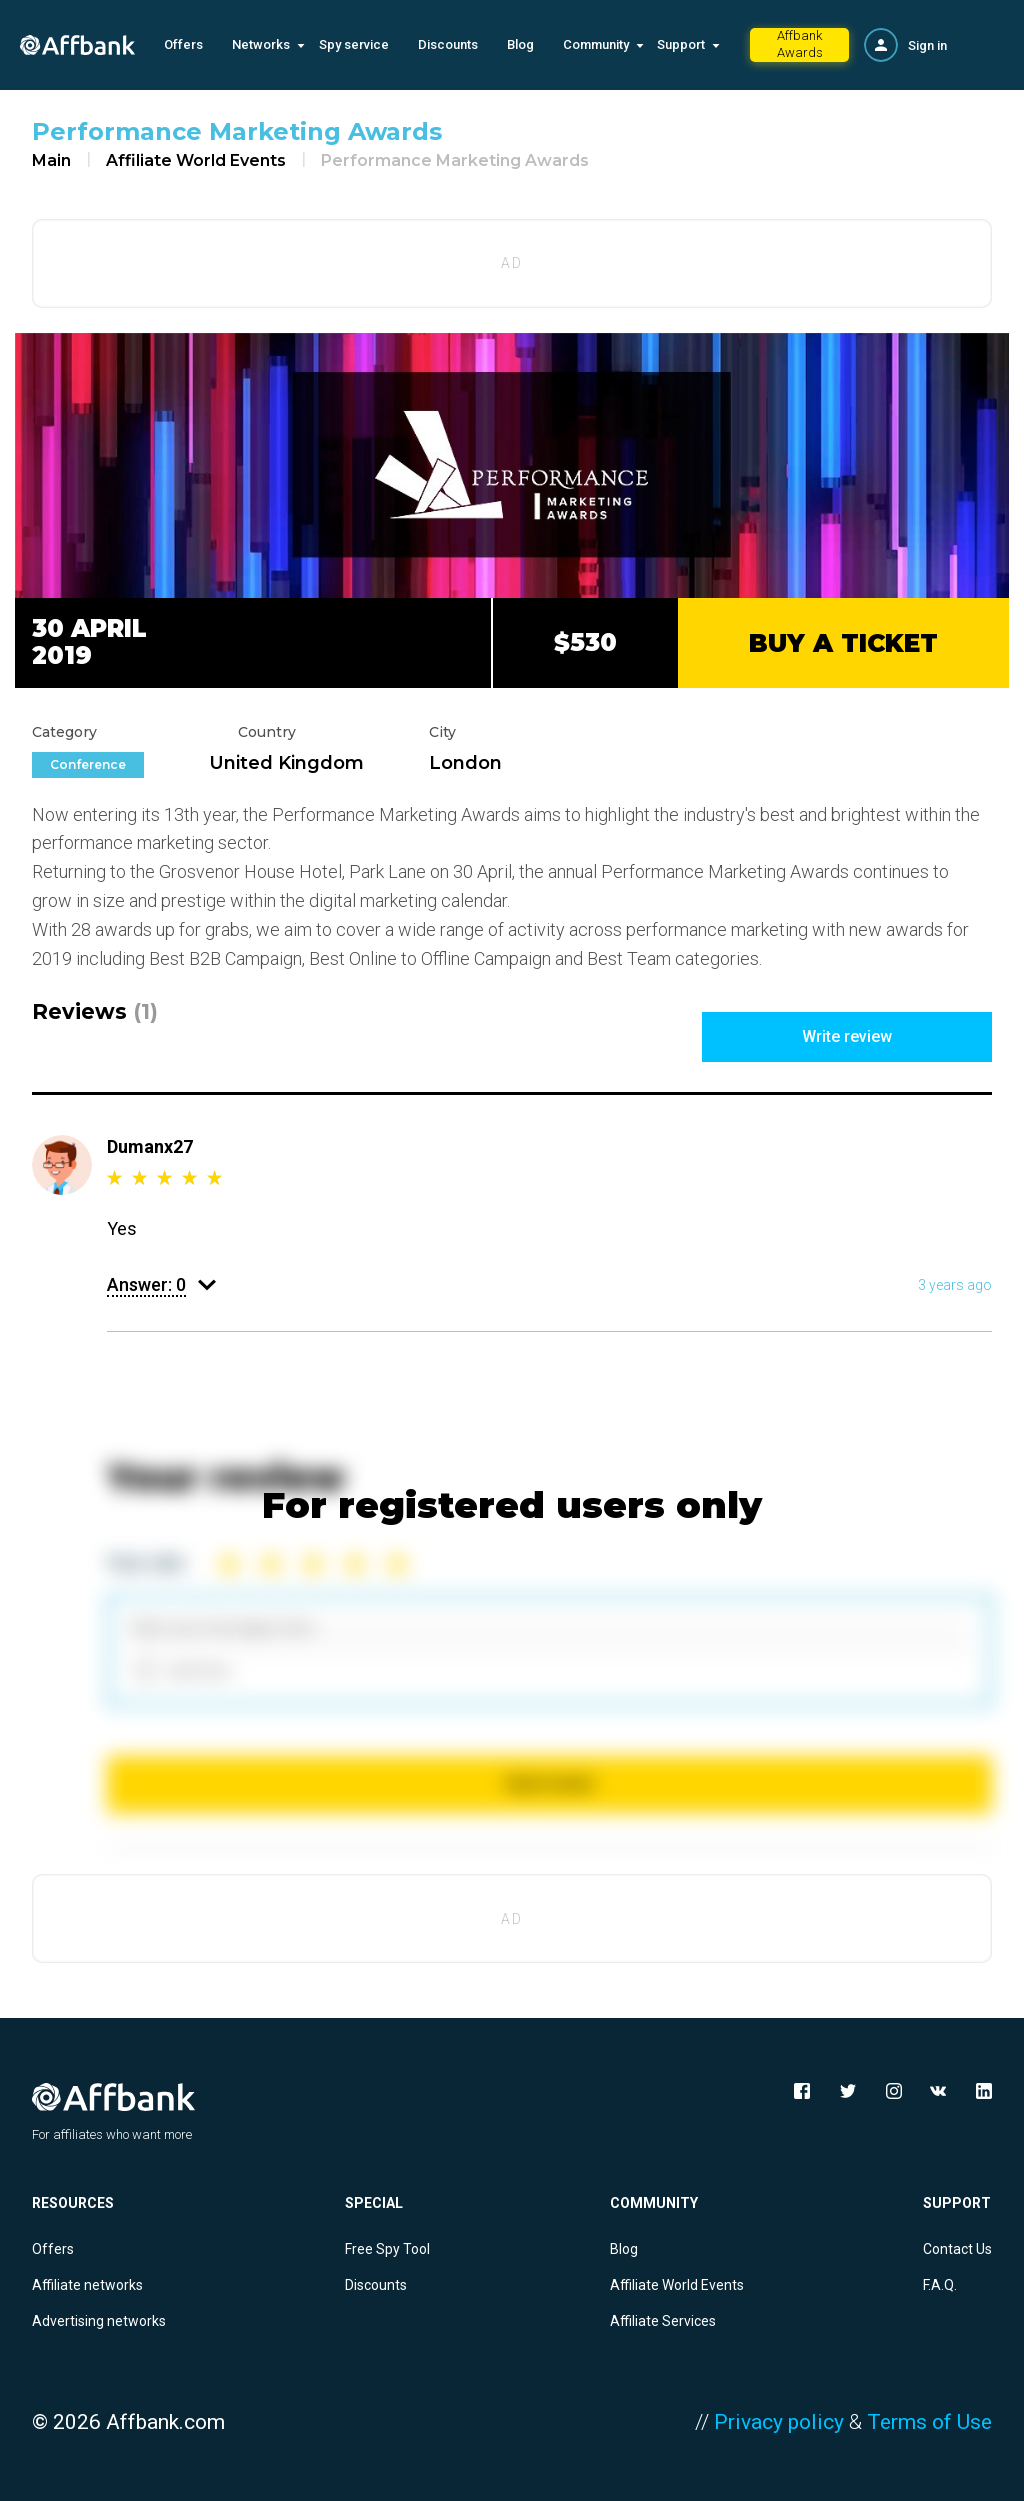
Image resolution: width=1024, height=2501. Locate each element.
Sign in (927, 45)
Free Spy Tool (387, 2249)
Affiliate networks (87, 2285)
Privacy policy (779, 2422)
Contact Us (957, 2249)
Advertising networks (99, 2321)
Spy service (354, 44)
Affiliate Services (663, 2321)
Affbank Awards (800, 44)
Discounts (448, 44)
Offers (183, 44)
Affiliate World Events (196, 160)
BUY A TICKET (843, 643)
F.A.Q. (940, 2285)
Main (51, 160)
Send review (549, 1783)
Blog (520, 44)
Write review (847, 1036)
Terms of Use (929, 2422)
